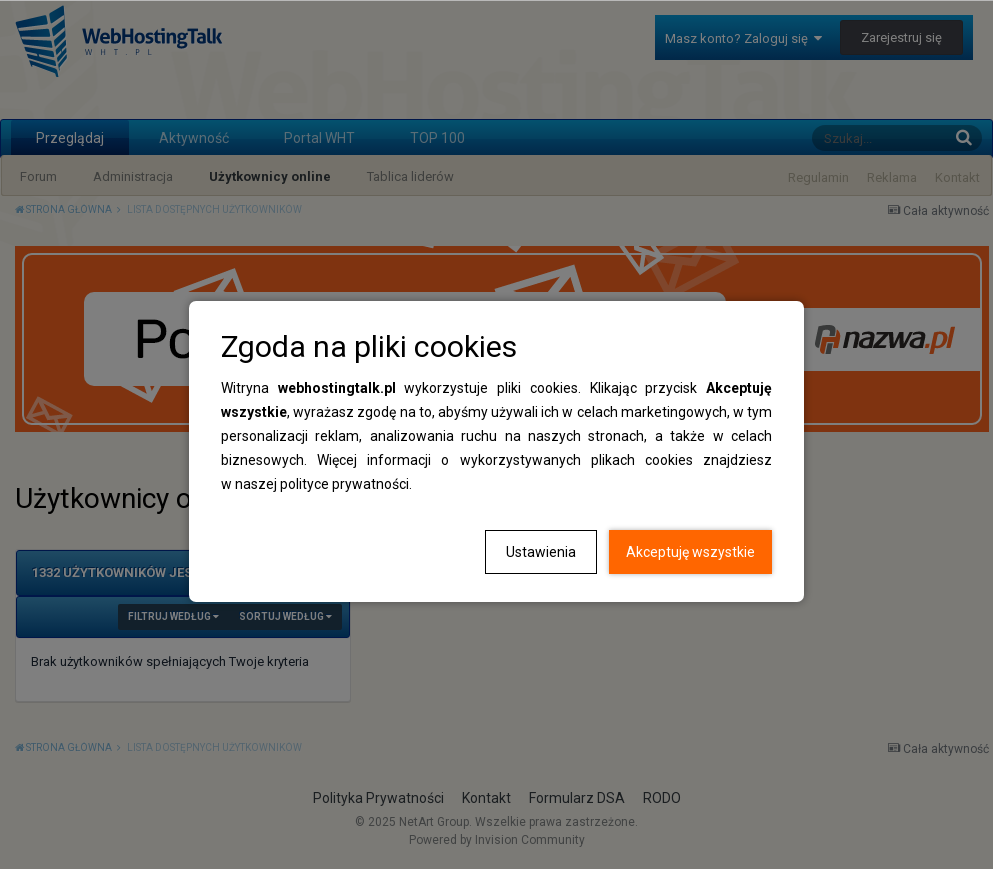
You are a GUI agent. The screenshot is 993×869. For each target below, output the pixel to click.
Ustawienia (541, 552)
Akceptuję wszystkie (690, 552)
